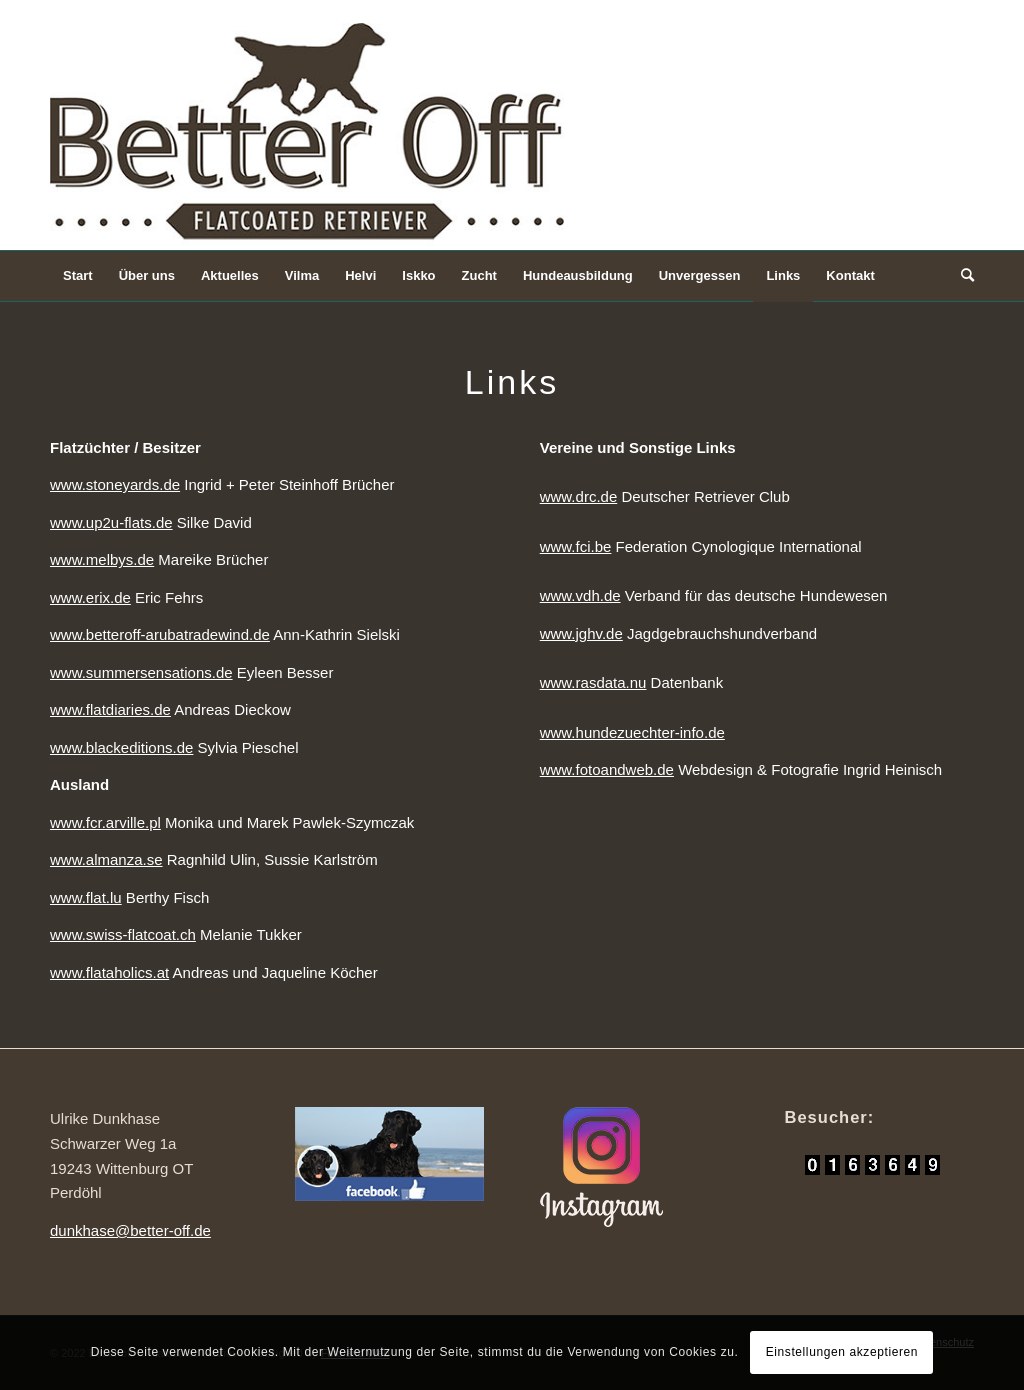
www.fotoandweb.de (607, 769)
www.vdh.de (580, 595)
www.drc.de (579, 496)
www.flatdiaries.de (110, 709)
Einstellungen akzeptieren (842, 1352)
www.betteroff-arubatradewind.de (160, 634)
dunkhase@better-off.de (130, 1230)
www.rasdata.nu (593, 682)
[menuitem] (78, 276)
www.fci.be (576, 546)
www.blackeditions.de (121, 747)
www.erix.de (90, 597)
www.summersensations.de (141, 672)
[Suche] (961, 276)
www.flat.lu (86, 897)
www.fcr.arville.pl (105, 822)
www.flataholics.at (109, 972)
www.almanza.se (106, 859)
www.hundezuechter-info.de (632, 732)
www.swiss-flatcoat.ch (123, 934)
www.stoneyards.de (115, 484)
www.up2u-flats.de (111, 522)
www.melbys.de (102, 559)
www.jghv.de (581, 633)
